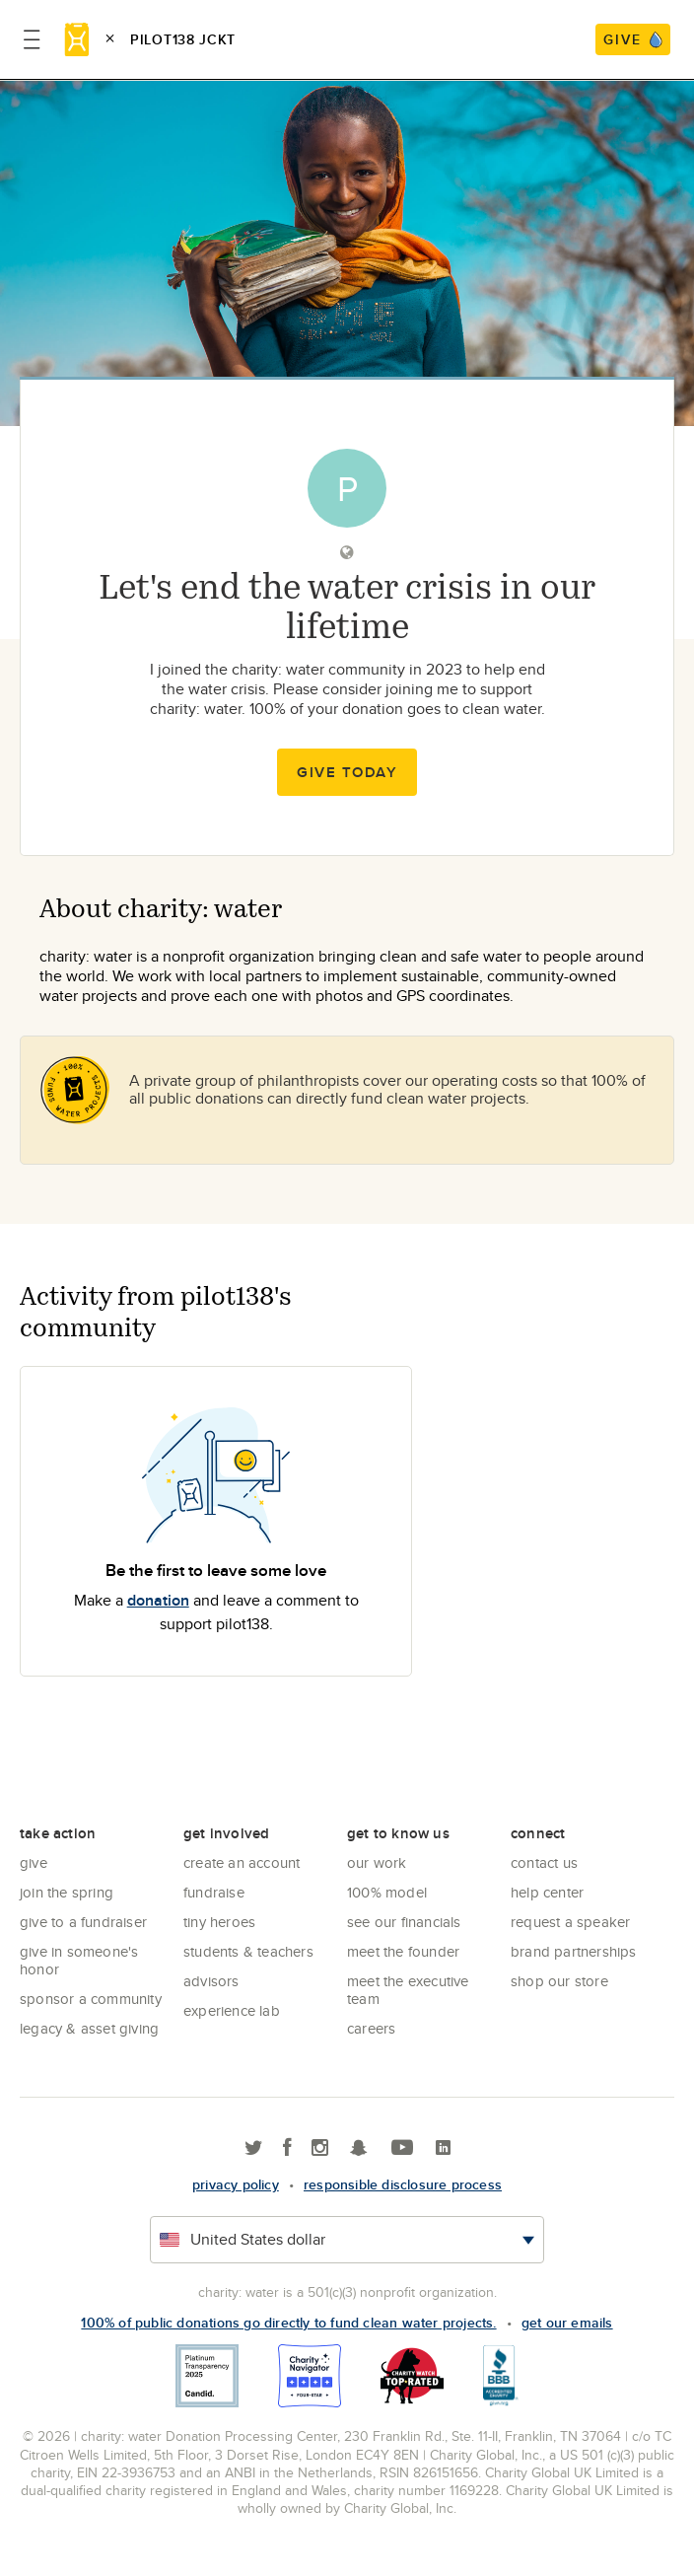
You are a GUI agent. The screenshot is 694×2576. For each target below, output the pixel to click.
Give (33, 1862)
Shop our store (559, 1980)
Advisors (211, 1980)
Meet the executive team (408, 1989)
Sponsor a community (91, 1998)
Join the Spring (66, 1892)
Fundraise (213, 1892)
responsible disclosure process (403, 2184)
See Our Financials (404, 1921)
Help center (547, 1892)
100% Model (387, 1892)
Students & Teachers (248, 1951)
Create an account (241, 1862)
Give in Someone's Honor (79, 1960)
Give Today (347, 772)
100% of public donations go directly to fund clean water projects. (288, 2322)
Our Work (377, 1862)
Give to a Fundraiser (83, 1921)
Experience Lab (231, 2010)
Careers (371, 2028)
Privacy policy (235, 2184)
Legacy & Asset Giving (89, 2028)
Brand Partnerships (574, 1951)
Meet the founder (403, 1951)
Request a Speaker (570, 1921)
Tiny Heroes (219, 1921)
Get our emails (567, 2322)
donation (158, 1600)
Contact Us (544, 1862)
